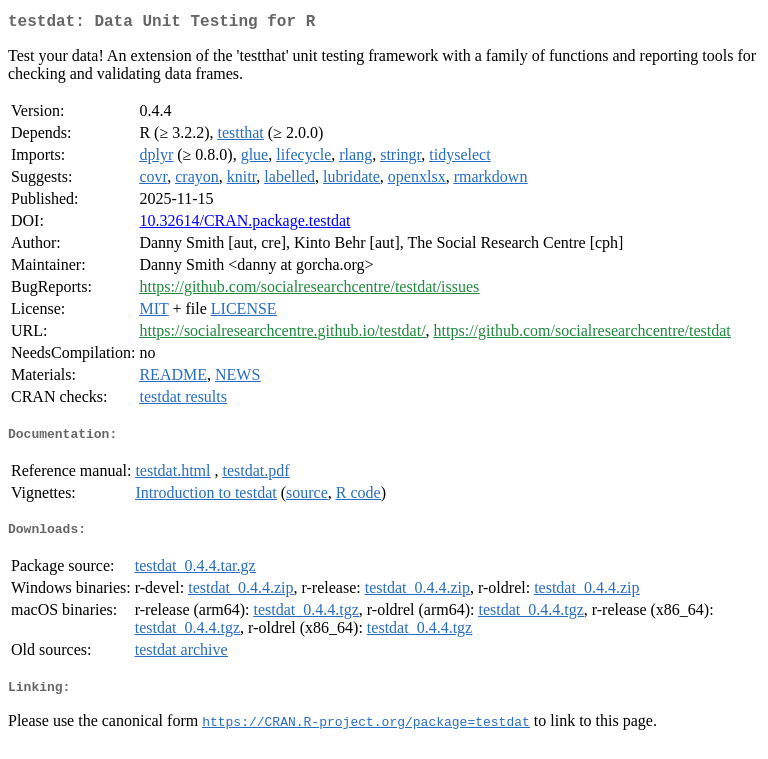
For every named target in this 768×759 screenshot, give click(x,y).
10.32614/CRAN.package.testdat (244, 224)
